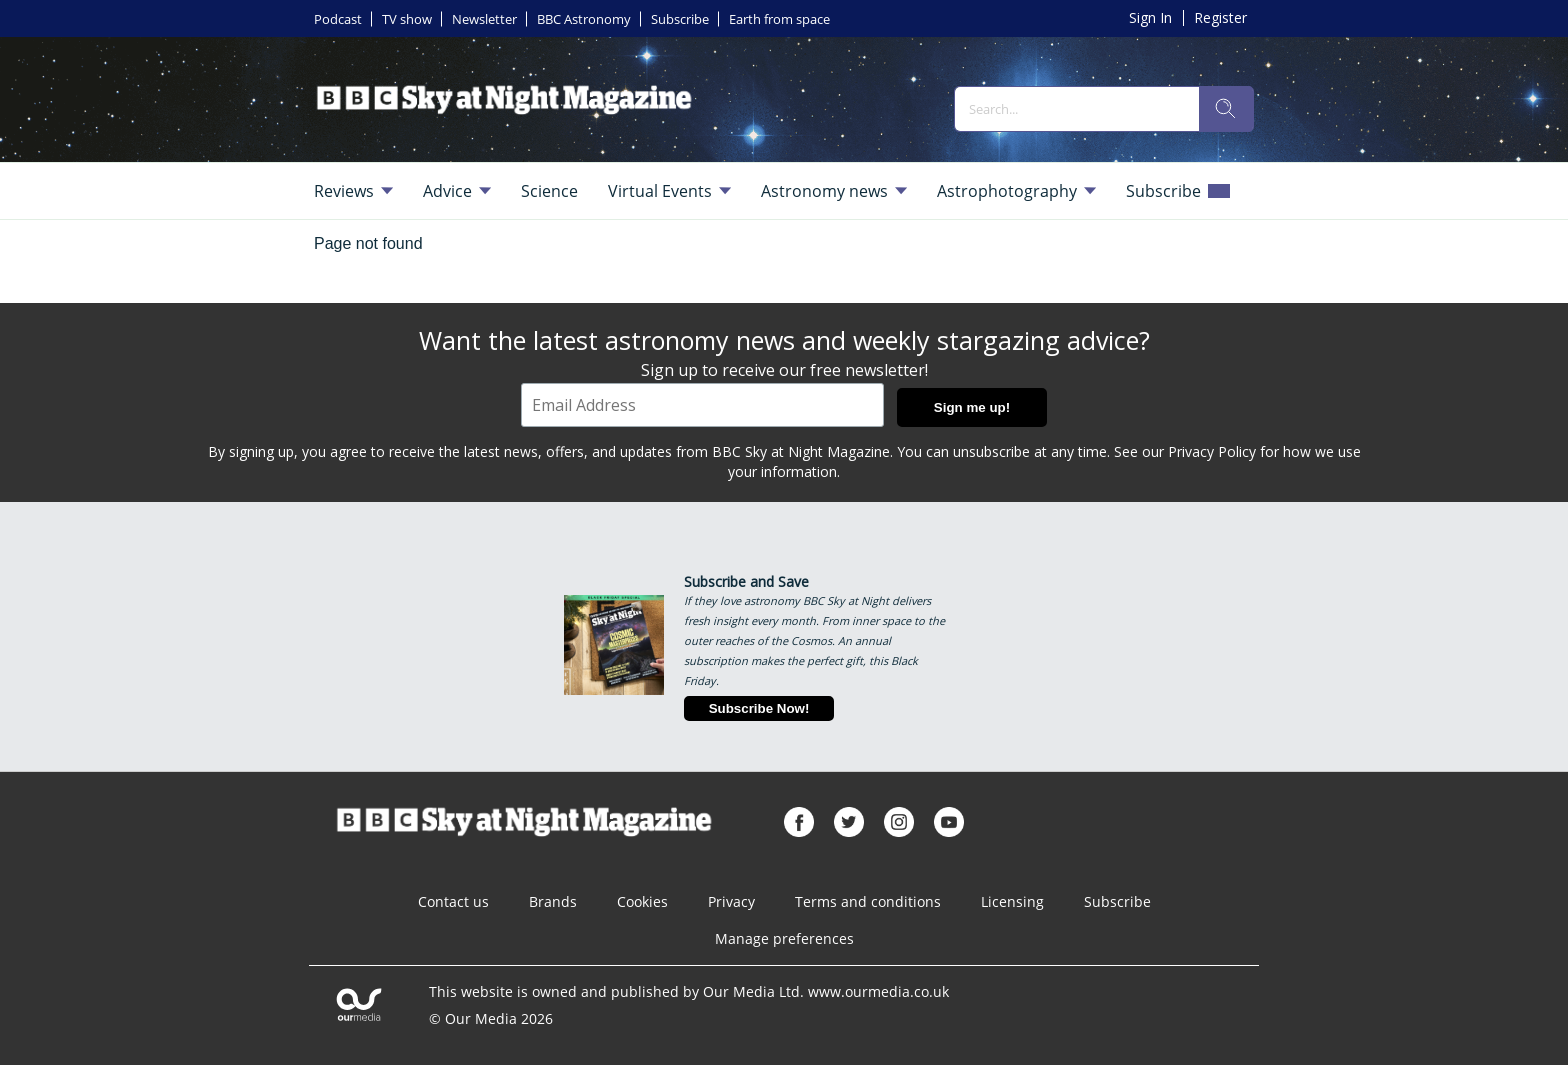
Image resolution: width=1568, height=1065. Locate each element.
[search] (1226, 109)
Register (1220, 17)
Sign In (1150, 17)
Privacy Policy (1212, 451)
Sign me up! (972, 407)
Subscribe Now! (759, 708)
